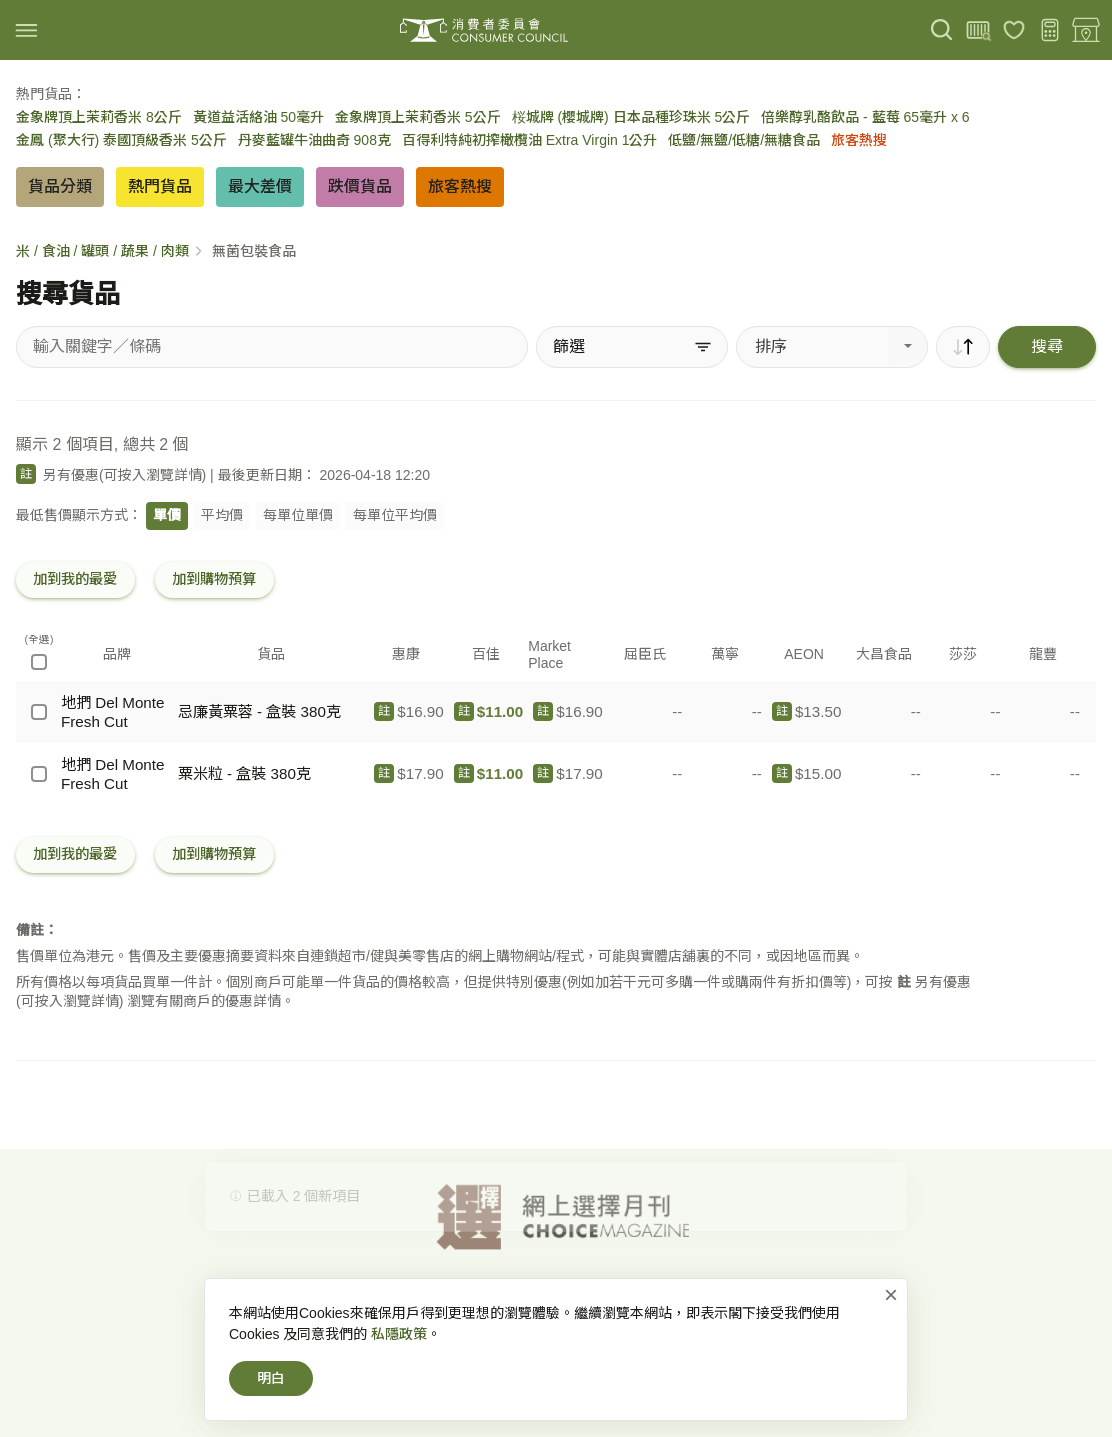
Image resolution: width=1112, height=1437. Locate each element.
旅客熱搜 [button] (460, 186)
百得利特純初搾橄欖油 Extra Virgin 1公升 (530, 140)
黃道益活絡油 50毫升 (258, 117)
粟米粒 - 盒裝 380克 (244, 773)
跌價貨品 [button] (360, 186)
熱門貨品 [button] (160, 186)
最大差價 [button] (260, 186)
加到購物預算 (214, 579)
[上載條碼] (978, 30)
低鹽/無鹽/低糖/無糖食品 (744, 140)
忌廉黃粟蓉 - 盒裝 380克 (259, 711)
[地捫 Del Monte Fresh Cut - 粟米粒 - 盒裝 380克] (39, 774)
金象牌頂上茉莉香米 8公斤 (99, 117)
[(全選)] (39, 662)
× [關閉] (891, 1319)
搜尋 (1047, 346)
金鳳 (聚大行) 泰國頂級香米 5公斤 (121, 140)
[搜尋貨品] (272, 347)
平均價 (222, 515)
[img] (26, 30)
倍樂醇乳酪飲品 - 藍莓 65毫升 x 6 (865, 117)
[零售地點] (1086, 30)
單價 (167, 515)
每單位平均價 (395, 515)
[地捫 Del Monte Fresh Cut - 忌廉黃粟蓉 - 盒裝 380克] (39, 712)
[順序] (963, 347)
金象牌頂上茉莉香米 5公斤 (418, 117)
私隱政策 (399, 1359)
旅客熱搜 (859, 140)
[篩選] (632, 347)
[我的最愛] (1014, 30)
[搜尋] (942, 30)
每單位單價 (298, 515)
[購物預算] (1050, 30)
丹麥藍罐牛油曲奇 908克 (314, 140)
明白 (271, 1403)
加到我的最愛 (75, 579)
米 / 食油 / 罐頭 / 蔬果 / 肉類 (102, 251)
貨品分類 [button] (60, 186)
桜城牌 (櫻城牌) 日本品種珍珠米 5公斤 (631, 117)
